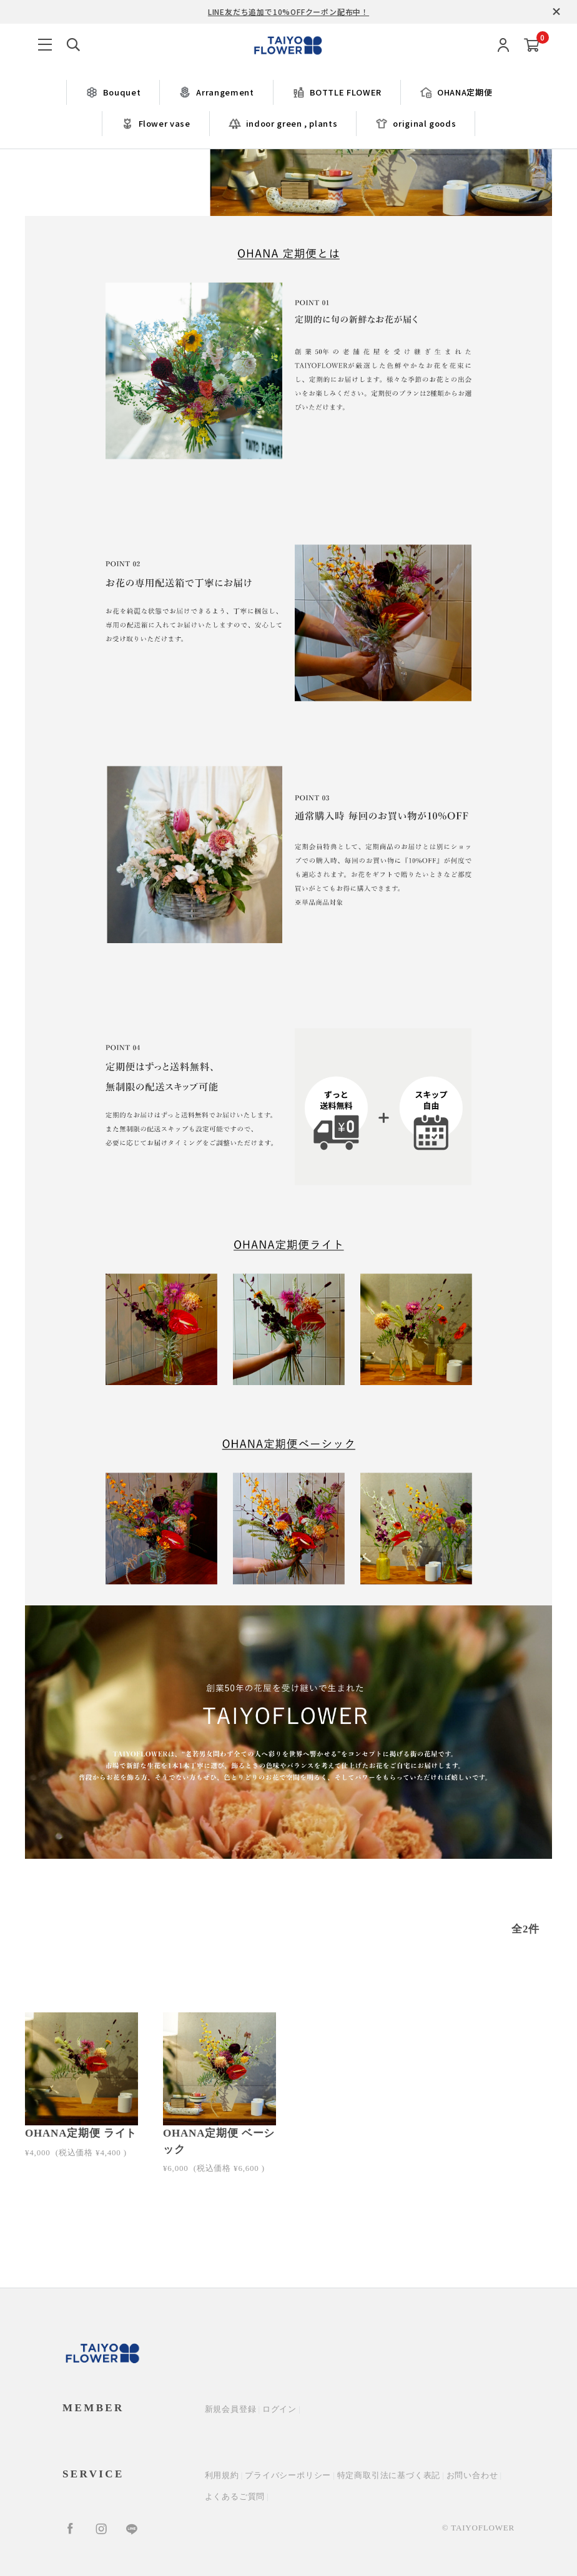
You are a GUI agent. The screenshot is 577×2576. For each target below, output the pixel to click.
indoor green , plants (283, 123)
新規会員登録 (231, 2409)
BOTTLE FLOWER (337, 92)
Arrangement (216, 92)
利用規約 (222, 2475)
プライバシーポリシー (288, 2475)
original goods (415, 123)
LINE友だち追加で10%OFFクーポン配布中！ (288, 11)
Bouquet (113, 92)
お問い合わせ (472, 2475)
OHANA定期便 (456, 92)
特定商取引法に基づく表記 (389, 2475)
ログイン (279, 2409)
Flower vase (155, 123)
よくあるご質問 (235, 2496)
